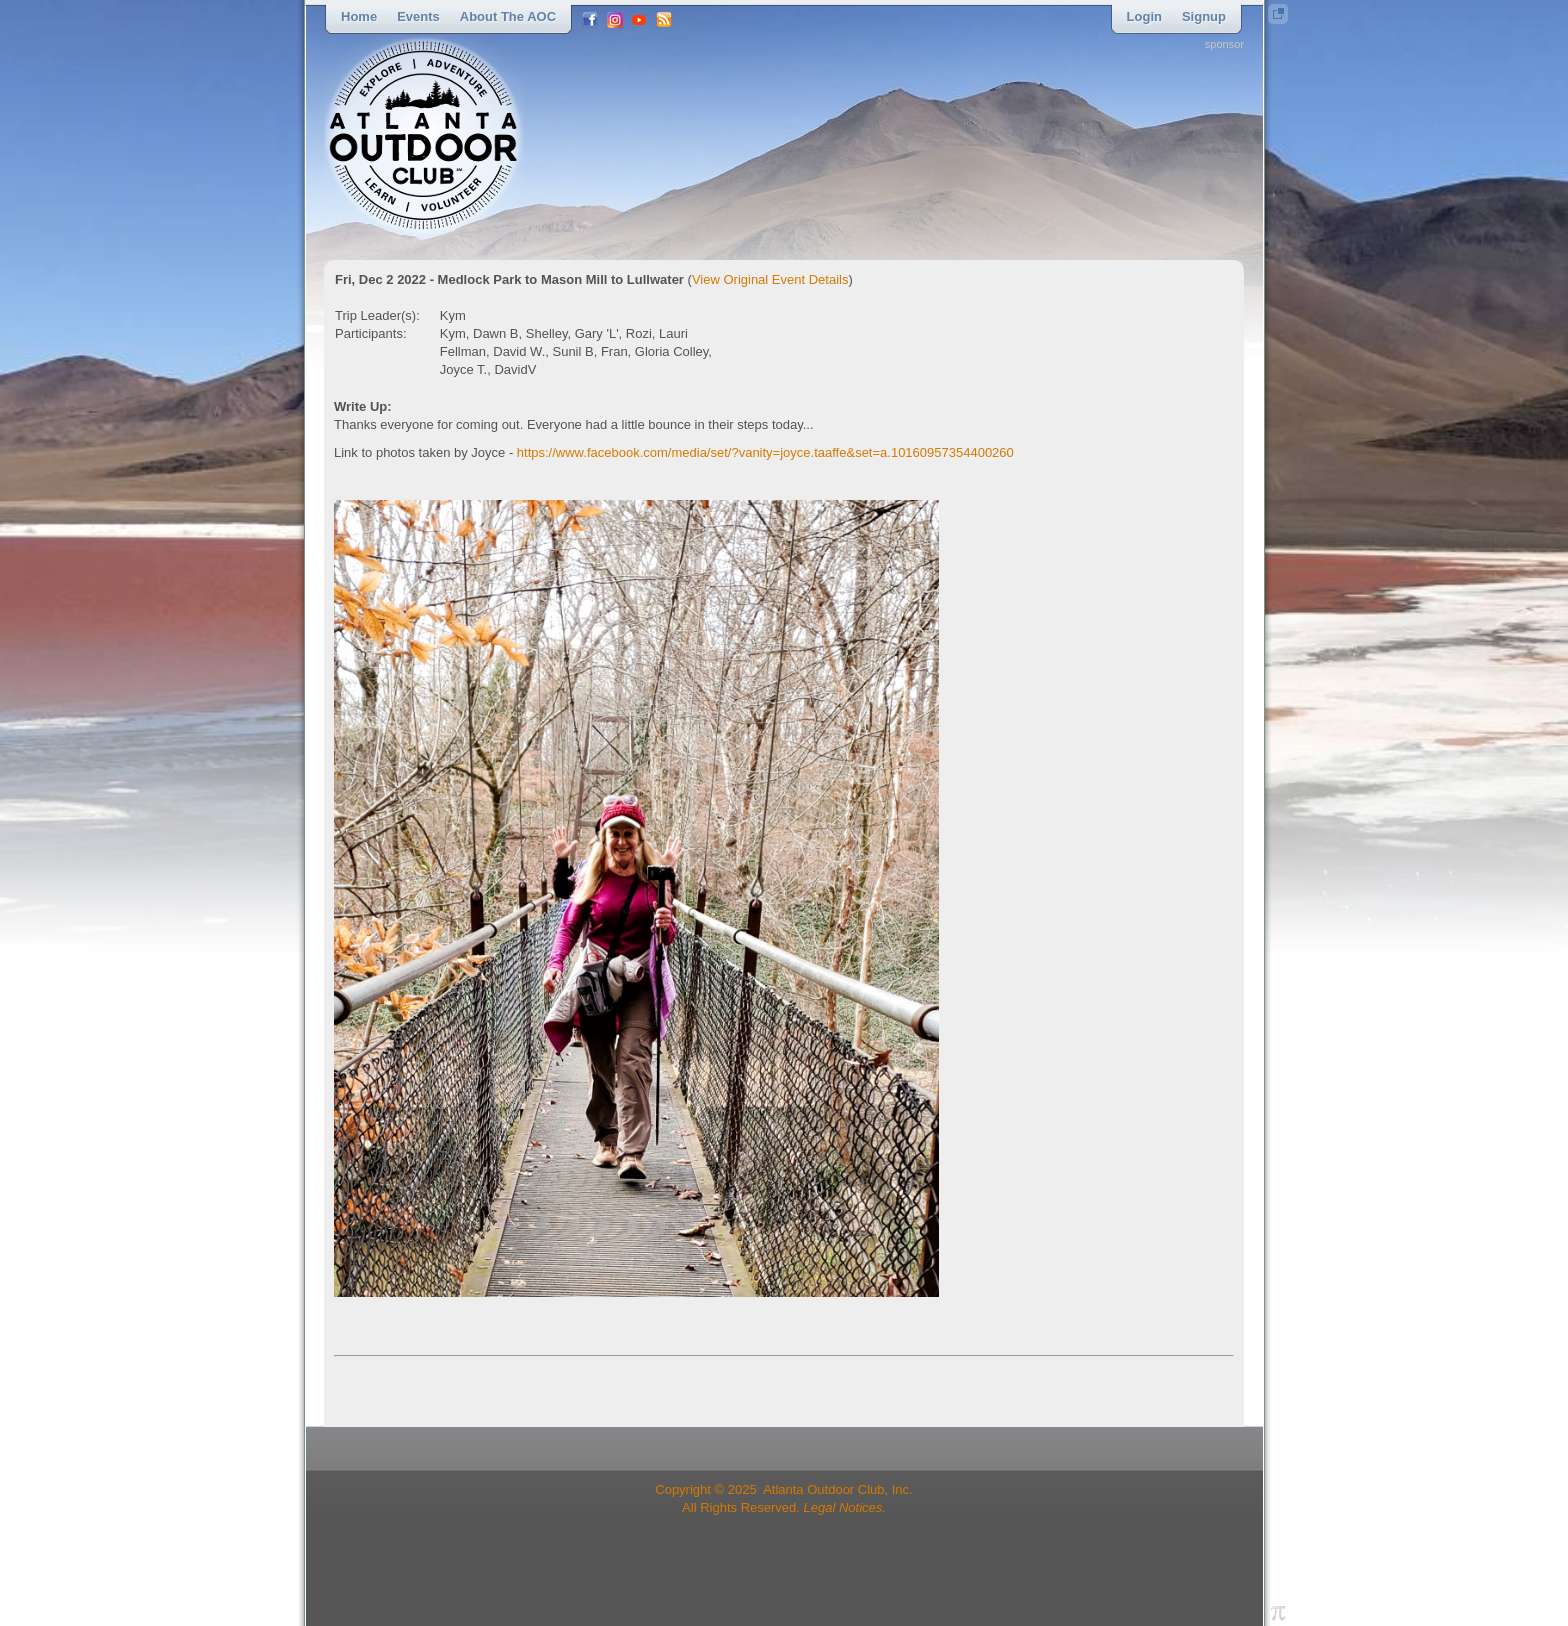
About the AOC (508, 16)
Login (1144, 16)
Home (359, 16)
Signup (1204, 16)
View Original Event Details (770, 279)
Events (418, 16)
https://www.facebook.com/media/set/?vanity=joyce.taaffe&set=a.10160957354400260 (765, 452)
